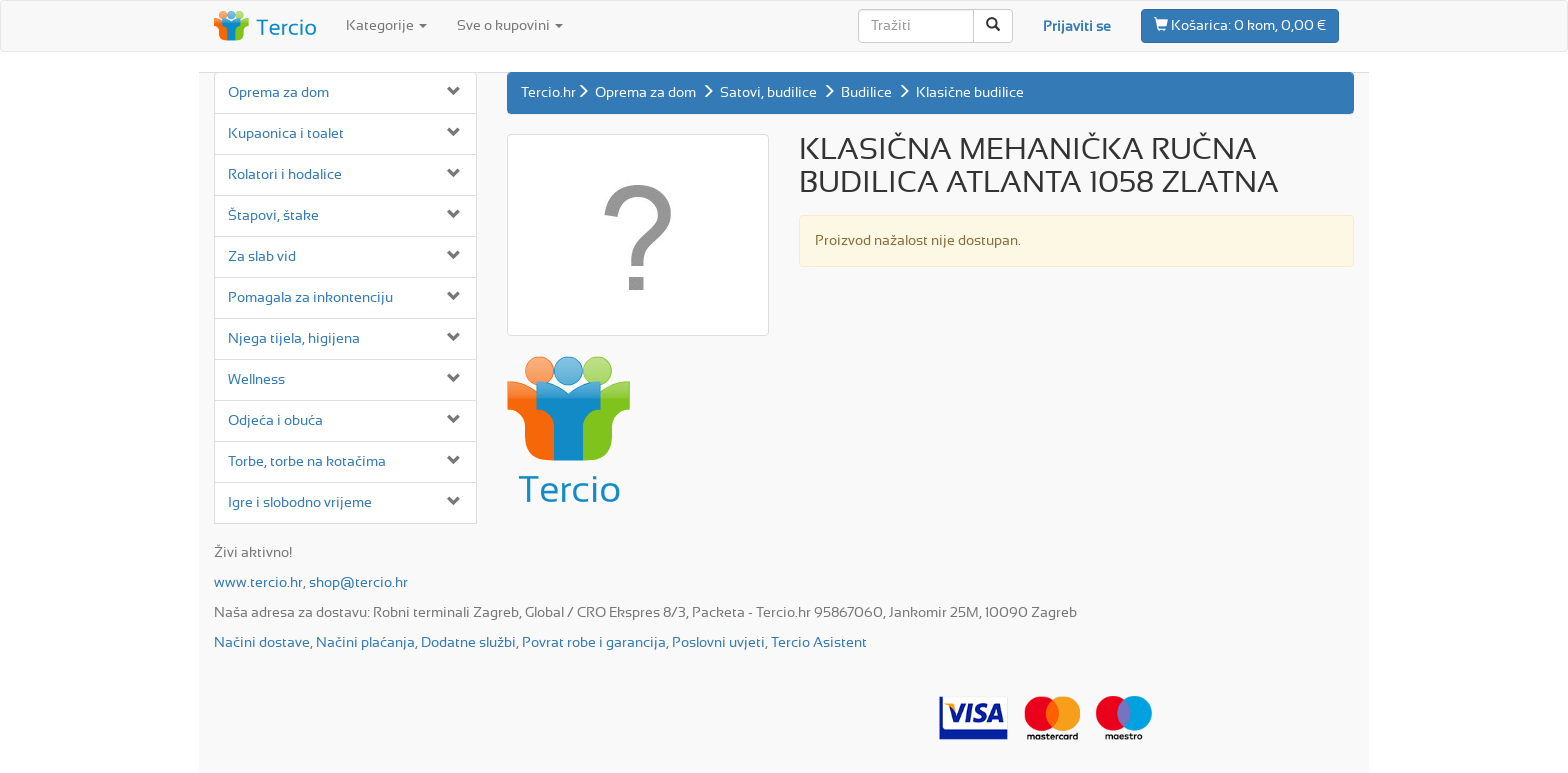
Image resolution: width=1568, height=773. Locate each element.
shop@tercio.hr (358, 583)
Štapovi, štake (273, 216)
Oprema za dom (278, 93)
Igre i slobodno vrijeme (300, 503)
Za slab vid (262, 257)
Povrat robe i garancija (594, 643)
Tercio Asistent (819, 643)
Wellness (256, 380)
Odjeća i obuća (275, 421)
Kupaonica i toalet (286, 134)
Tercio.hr (548, 93)
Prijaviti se (1077, 27)
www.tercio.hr (258, 583)
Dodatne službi (468, 643)
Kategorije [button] (386, 26)
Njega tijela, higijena (294, 339)
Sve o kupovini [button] (510, 26)
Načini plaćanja (365, 643)
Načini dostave (262, 643)
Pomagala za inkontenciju (310, 298)
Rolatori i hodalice (285, 175)
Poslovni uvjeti (718, 643)
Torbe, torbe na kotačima (307, 462)
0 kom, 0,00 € (1240, 25)
